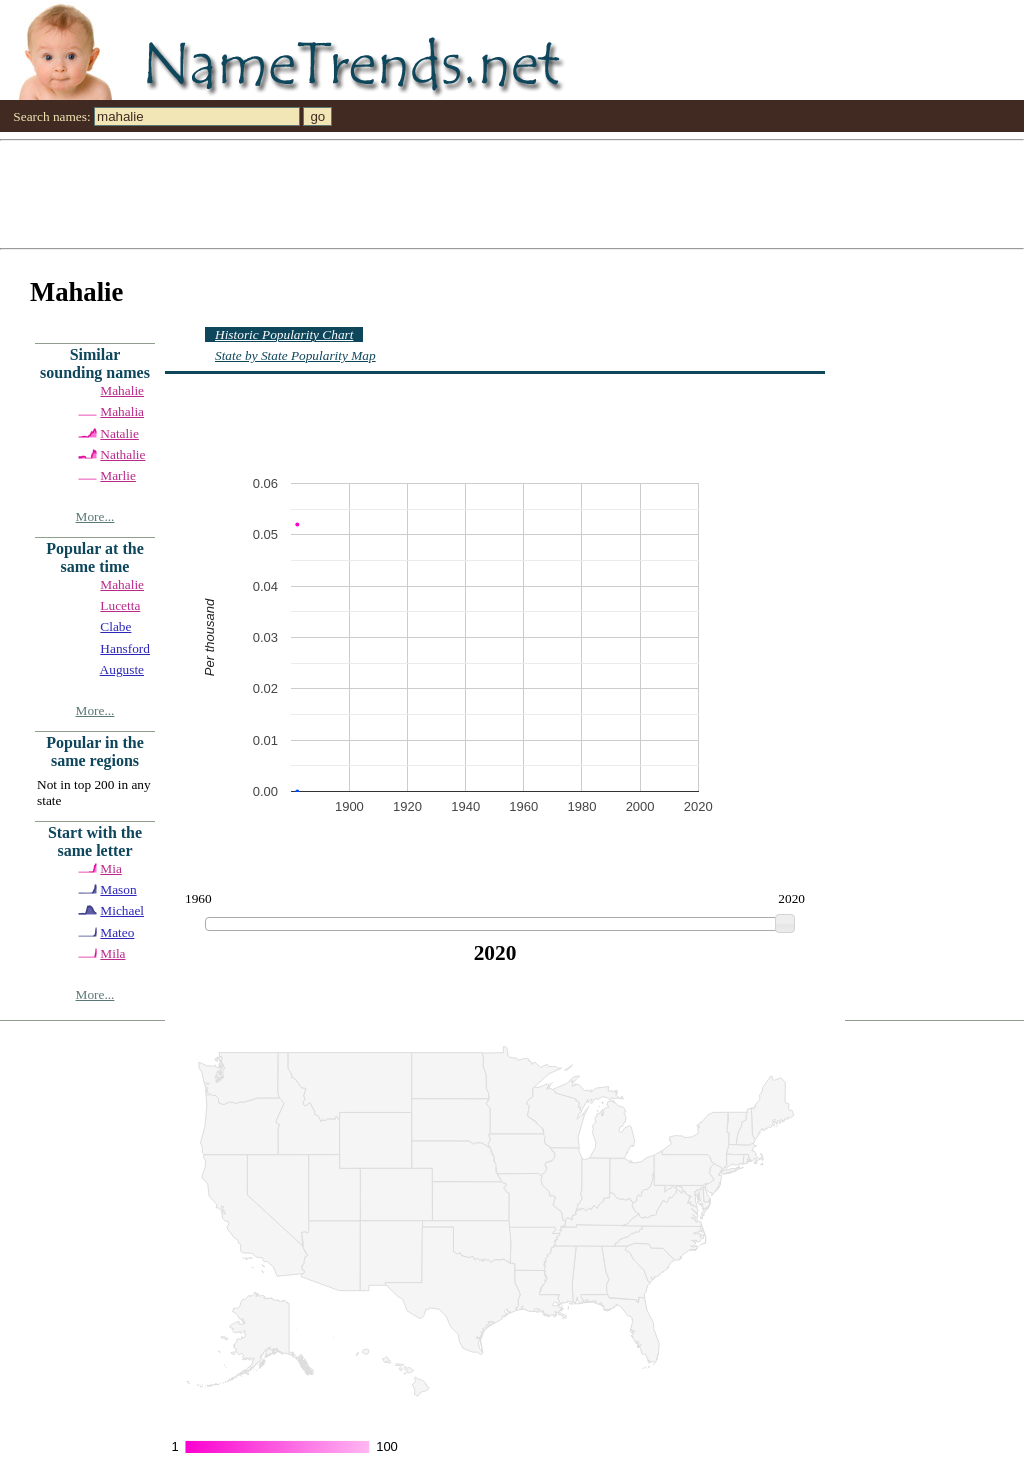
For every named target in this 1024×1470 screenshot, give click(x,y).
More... (95, 516)
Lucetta (120, 605)
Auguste (122, 669)
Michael (122, 910)
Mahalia (122, 411)
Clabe (115, 626)
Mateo (117, 932)
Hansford (125, 648)
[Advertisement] (512, 193)
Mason (118, 889)
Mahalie (122, 390)
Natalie (119, 433)
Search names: (51, 116)
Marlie (118, 475)
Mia (110, 868)
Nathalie (122, 454)
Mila (112, 953)
